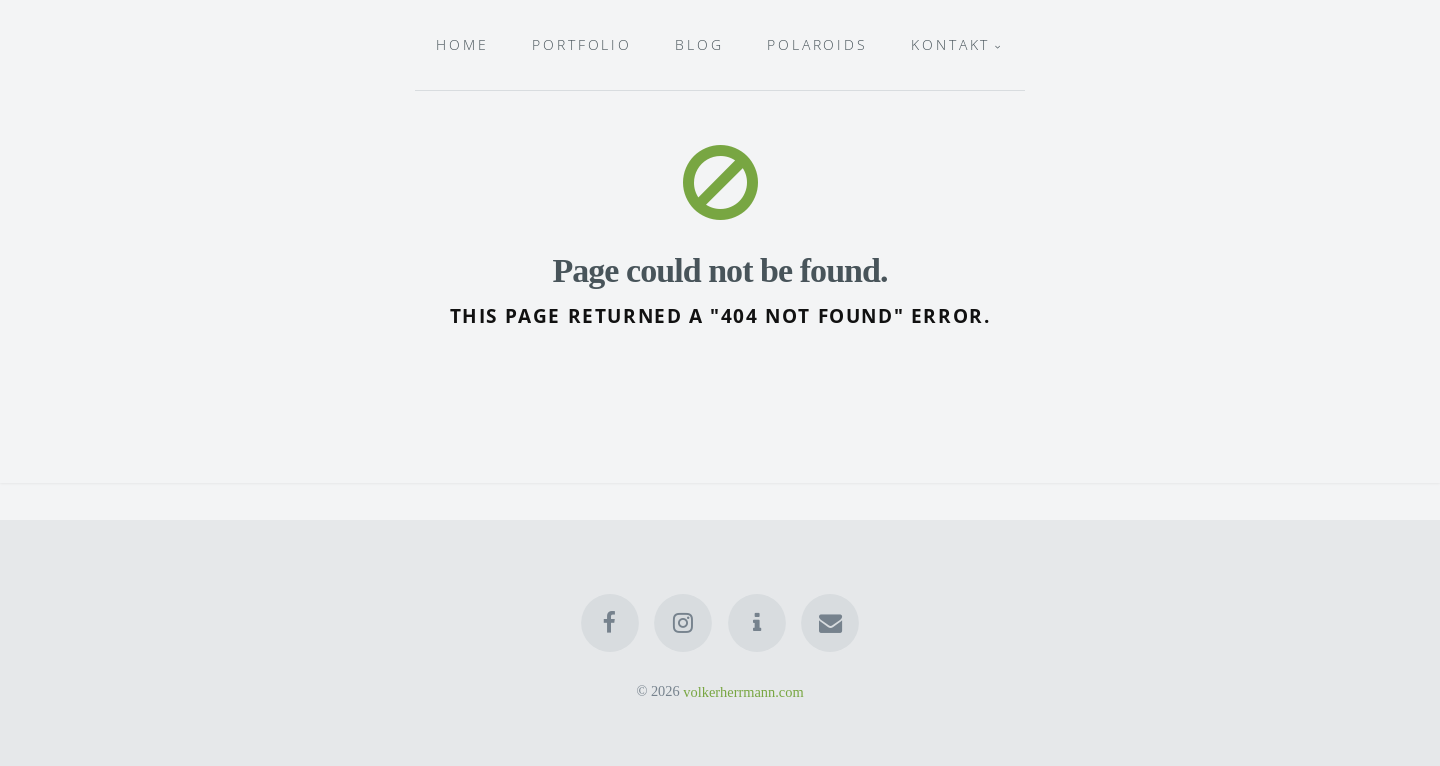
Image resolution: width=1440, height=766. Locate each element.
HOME (462, 44)
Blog (699, 44)
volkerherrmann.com (743, 691)
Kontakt (950, 44)
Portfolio (582, 44)
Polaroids (817, 44)
